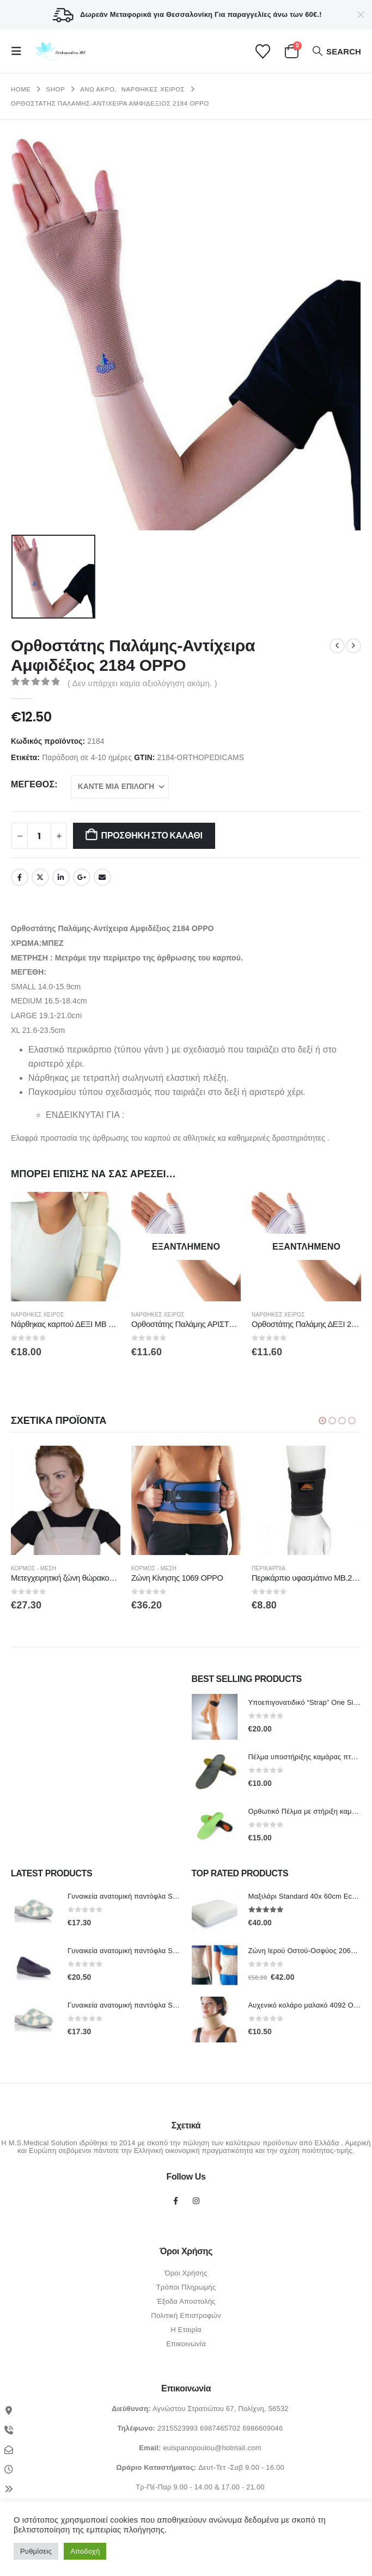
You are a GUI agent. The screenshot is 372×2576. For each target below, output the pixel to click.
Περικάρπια (269, 1569)
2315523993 (177, 2429)
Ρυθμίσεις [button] (36, 2551)
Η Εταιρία (186, 2330)
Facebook (19, 877)
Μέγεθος (32, 784)
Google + (81, 877)
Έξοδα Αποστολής (185, 2302)
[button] (19, 51)
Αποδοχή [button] (85, 2551)
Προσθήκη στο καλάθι (152, 835)
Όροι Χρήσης (185, 2273)
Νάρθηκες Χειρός (37, 1315)
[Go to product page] (65, 1246)
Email (102, 877)
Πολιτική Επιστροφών (186, 2316)
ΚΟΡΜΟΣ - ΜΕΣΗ (34, 1569)
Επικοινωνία (186, 2344)
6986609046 (262, 2429)
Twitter (40, 877)
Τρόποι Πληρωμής (186, 2288)
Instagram (196, 2201)
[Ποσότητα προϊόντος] (39, 836)
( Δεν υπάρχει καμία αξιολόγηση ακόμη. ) (142, 683)
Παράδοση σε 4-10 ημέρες (87, 758)
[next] (353, 645)
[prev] (337, 645)
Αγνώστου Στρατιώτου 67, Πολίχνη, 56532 (221, 2409)
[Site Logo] (59, 51)
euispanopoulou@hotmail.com (212, 2448)
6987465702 (220, 2429)
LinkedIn (61, 877)
